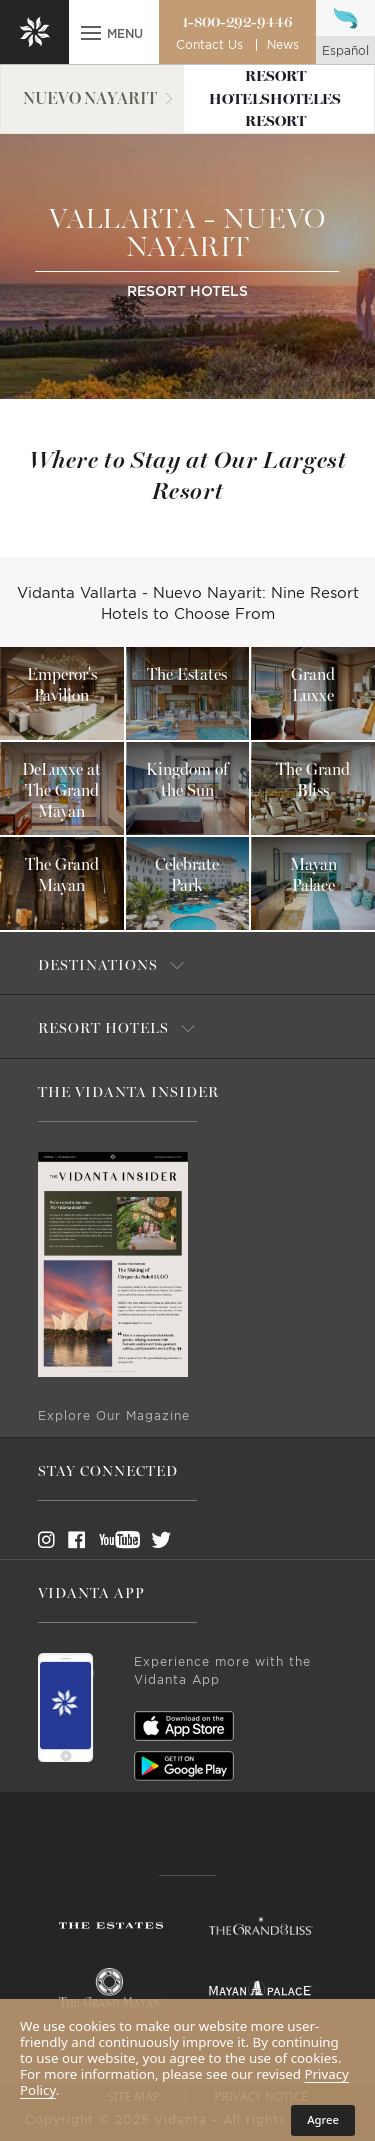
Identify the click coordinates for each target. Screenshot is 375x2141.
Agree (323, 2119)
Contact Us (209, 45)
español (345, 51)
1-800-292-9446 (237, 22)
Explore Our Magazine (114, 1416)
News (283, 45)
